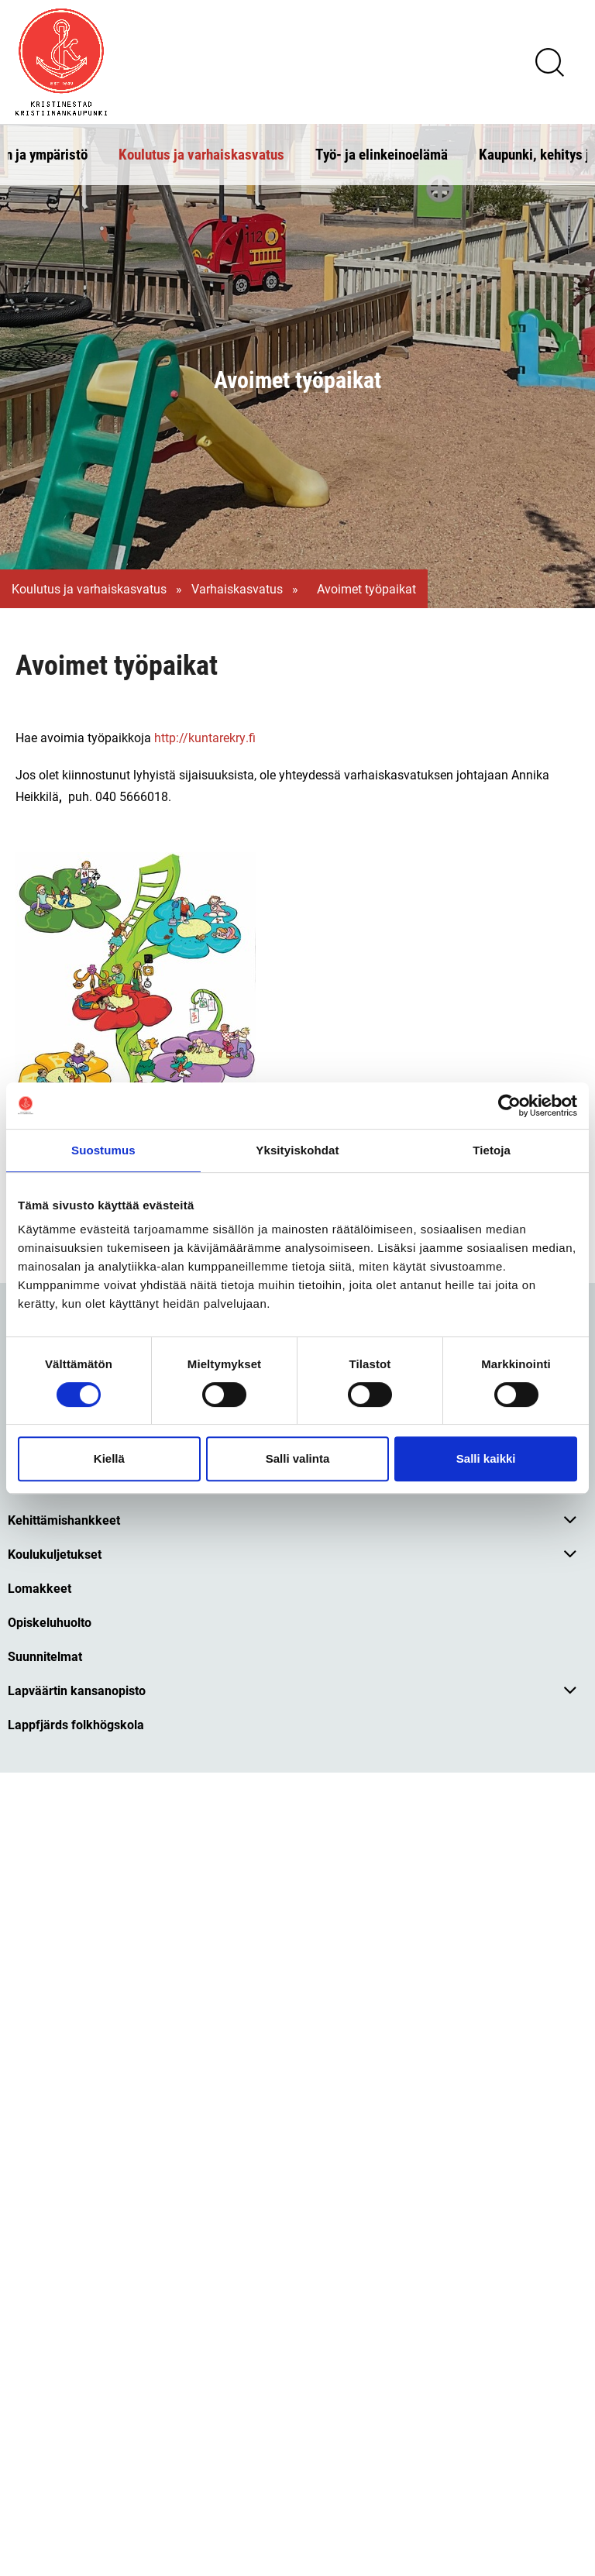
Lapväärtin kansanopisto (77, 1690)
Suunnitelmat (45, 1656)
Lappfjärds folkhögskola (76, 1724)
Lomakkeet (39, 1588)
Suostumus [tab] (103, 1150)
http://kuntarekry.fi (205, 737)
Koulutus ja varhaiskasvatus (201, 153)
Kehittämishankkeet (64, 1520)
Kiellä (109, 1458)
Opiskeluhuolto (49, 1622)
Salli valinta (298, 1458)
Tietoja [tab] (492, 1150)
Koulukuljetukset (54, 1554)
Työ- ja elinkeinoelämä (381, 153)
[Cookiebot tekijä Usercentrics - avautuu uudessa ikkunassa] (509, 1105)
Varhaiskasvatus (237, 589)
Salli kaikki (486, 1458)
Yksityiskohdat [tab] (297, 1150)
